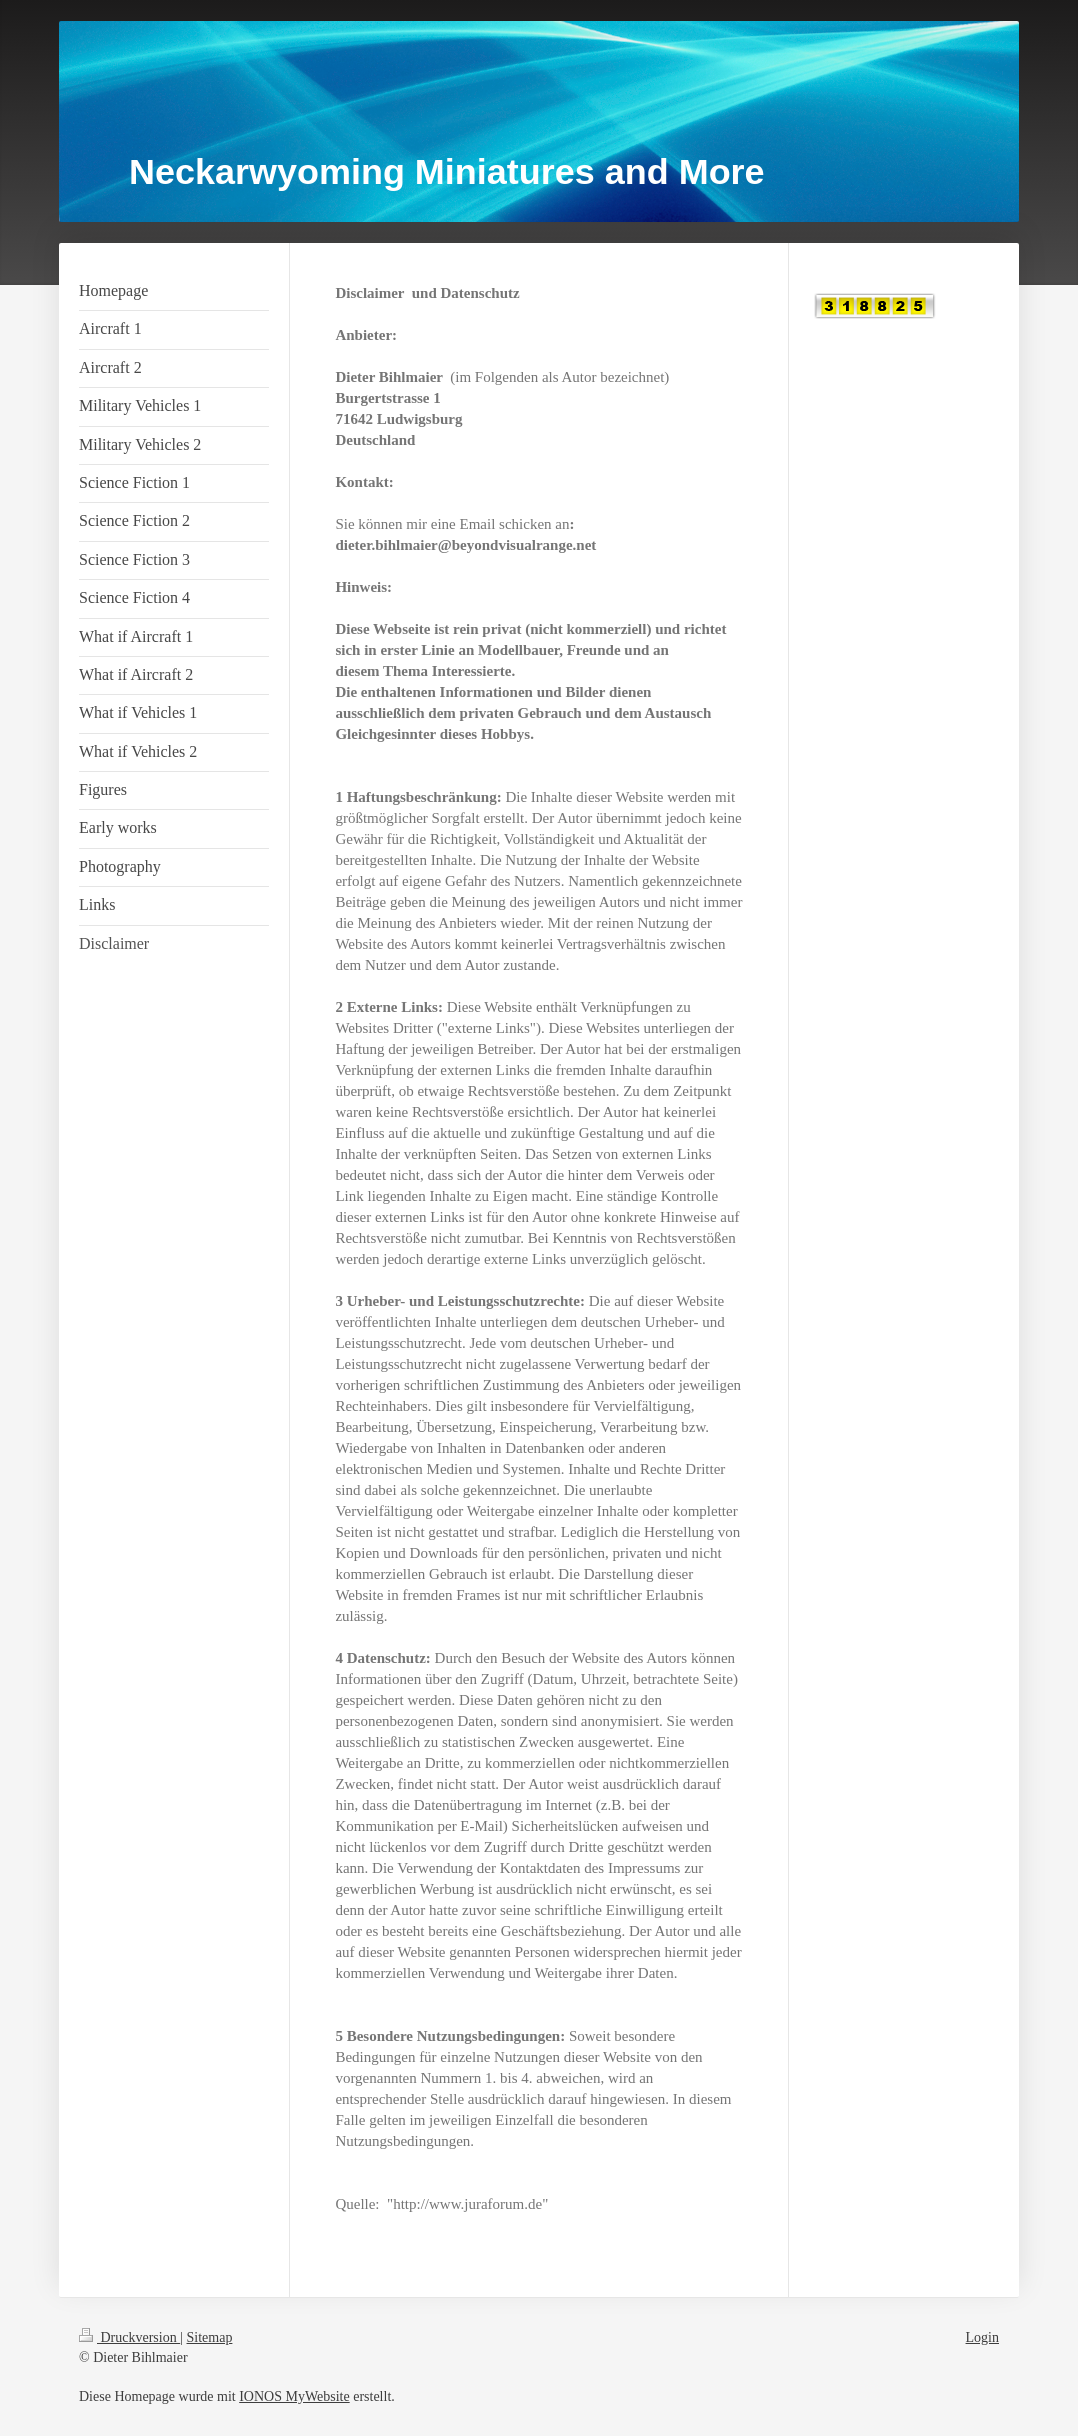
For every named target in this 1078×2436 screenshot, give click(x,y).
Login (982, 2337)
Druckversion (129, 2337)
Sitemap (210, 2337)
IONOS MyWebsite (294, 2396)
